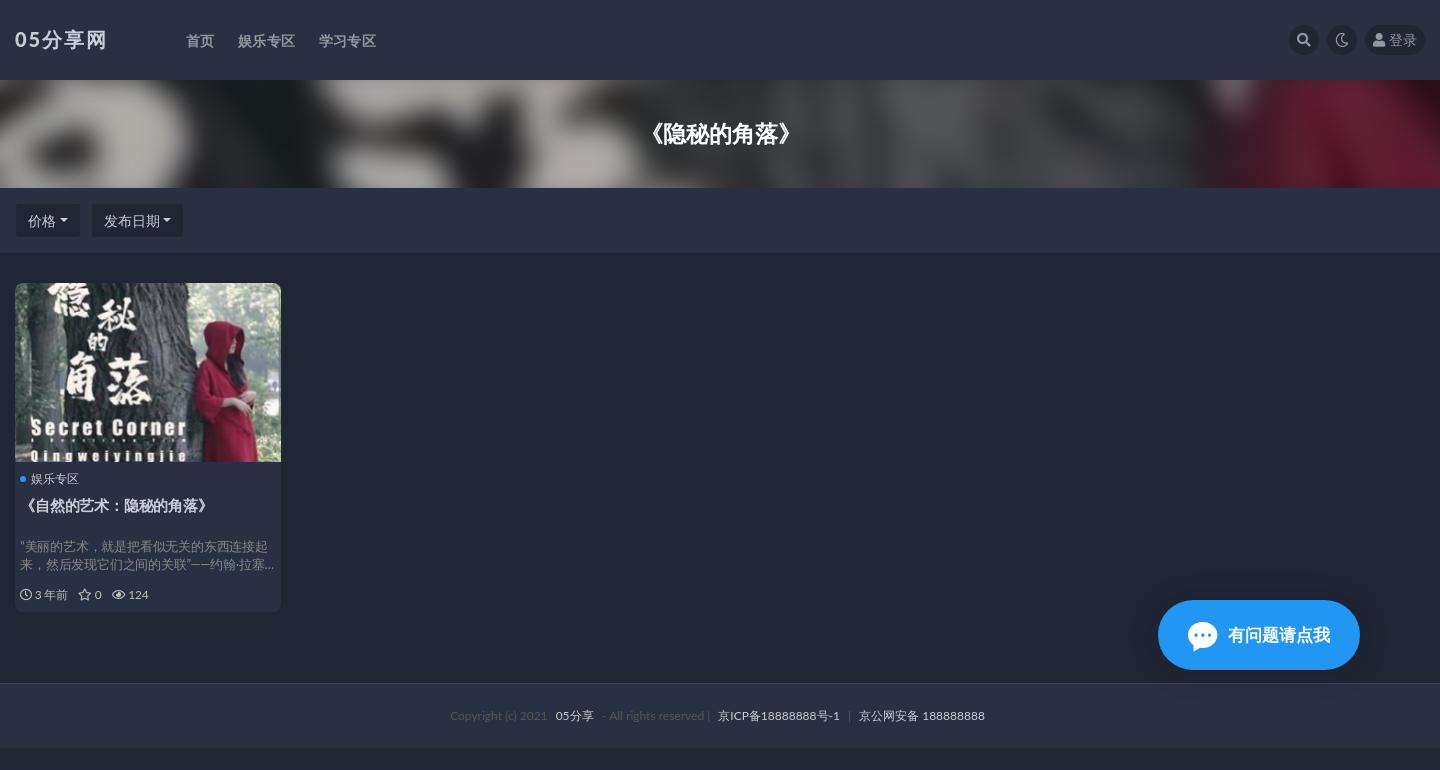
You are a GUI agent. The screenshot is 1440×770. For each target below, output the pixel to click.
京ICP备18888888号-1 (779, 737)
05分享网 (61, 39)
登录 (1395, 39)
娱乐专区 (54, 477)
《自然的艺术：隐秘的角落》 (121, 503)
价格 (42, 220)
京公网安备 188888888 (922, 737)
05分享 (575, 737)
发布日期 (132, 220)
